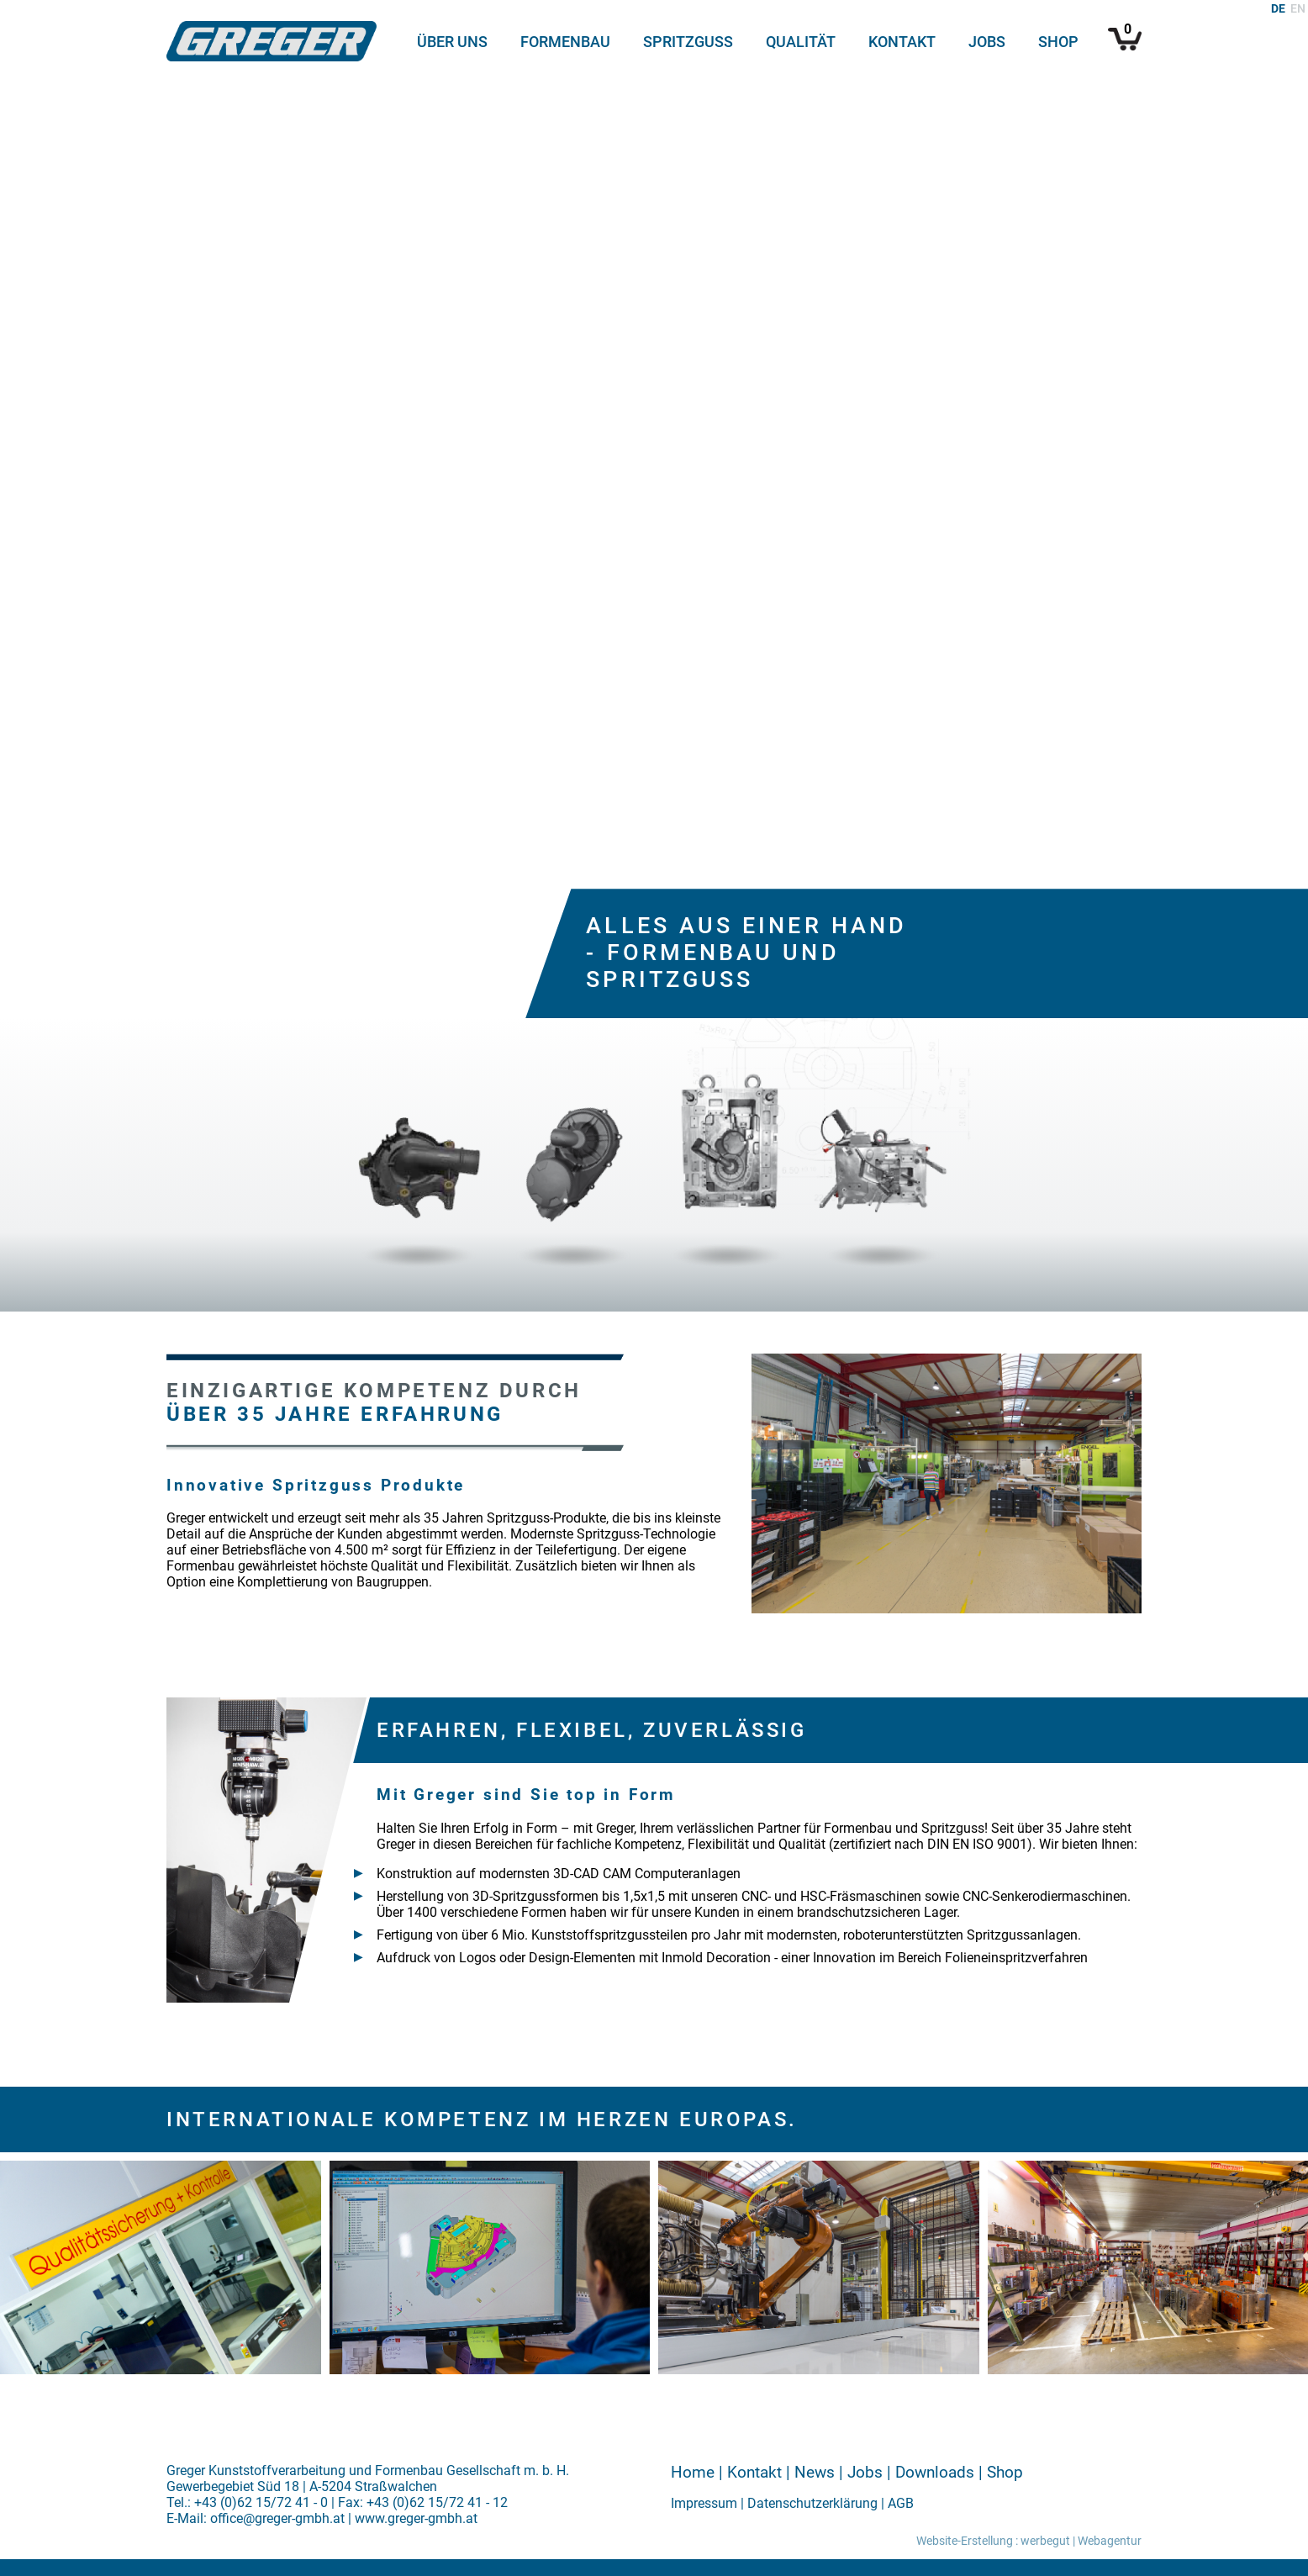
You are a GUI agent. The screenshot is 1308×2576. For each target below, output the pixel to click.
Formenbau (565, 42)
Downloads (934, 2472)
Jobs (986, 42)
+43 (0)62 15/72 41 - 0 (261, 2502)
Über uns (452, 42)
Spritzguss (688, 42)
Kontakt (902, 42)
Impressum (704, 2503)
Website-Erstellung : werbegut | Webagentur (1029, 2540)
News (814, 2472)
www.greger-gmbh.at (416, 2518)
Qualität (801, 42)
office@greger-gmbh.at (277, 2518)
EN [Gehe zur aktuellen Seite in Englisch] (1297, 9)
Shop (1058, 42)
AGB (901, 2503)
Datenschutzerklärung (812, 2503)
